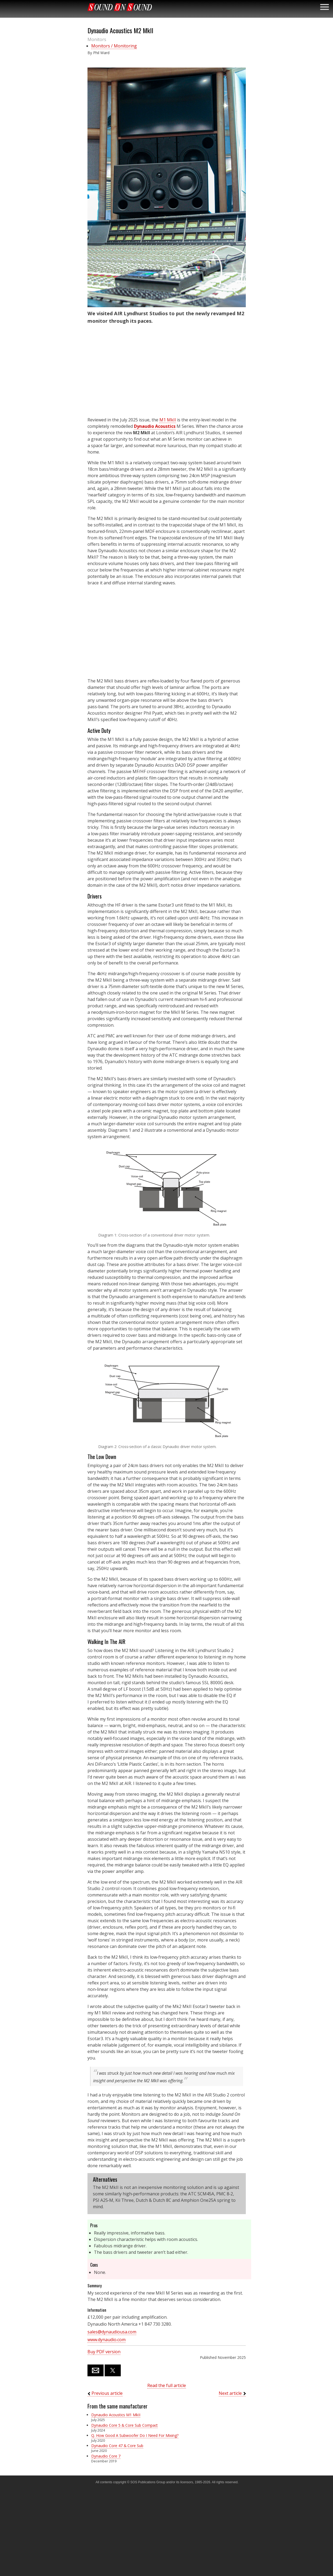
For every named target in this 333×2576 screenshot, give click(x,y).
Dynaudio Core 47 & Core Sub (117, 2445)
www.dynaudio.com (106, 2340)
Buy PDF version (103, 2352)
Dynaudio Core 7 (105, 2456)
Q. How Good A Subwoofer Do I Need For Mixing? (134, 2435)
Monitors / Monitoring (114, 46)
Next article (230, 2393)
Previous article (107, 2393)
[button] (166, 187)
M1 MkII (167, 420)
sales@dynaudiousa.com (111, 2332)
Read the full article (166, 2385)
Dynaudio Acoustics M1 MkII (115, 2414)
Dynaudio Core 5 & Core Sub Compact (124, 2425)
